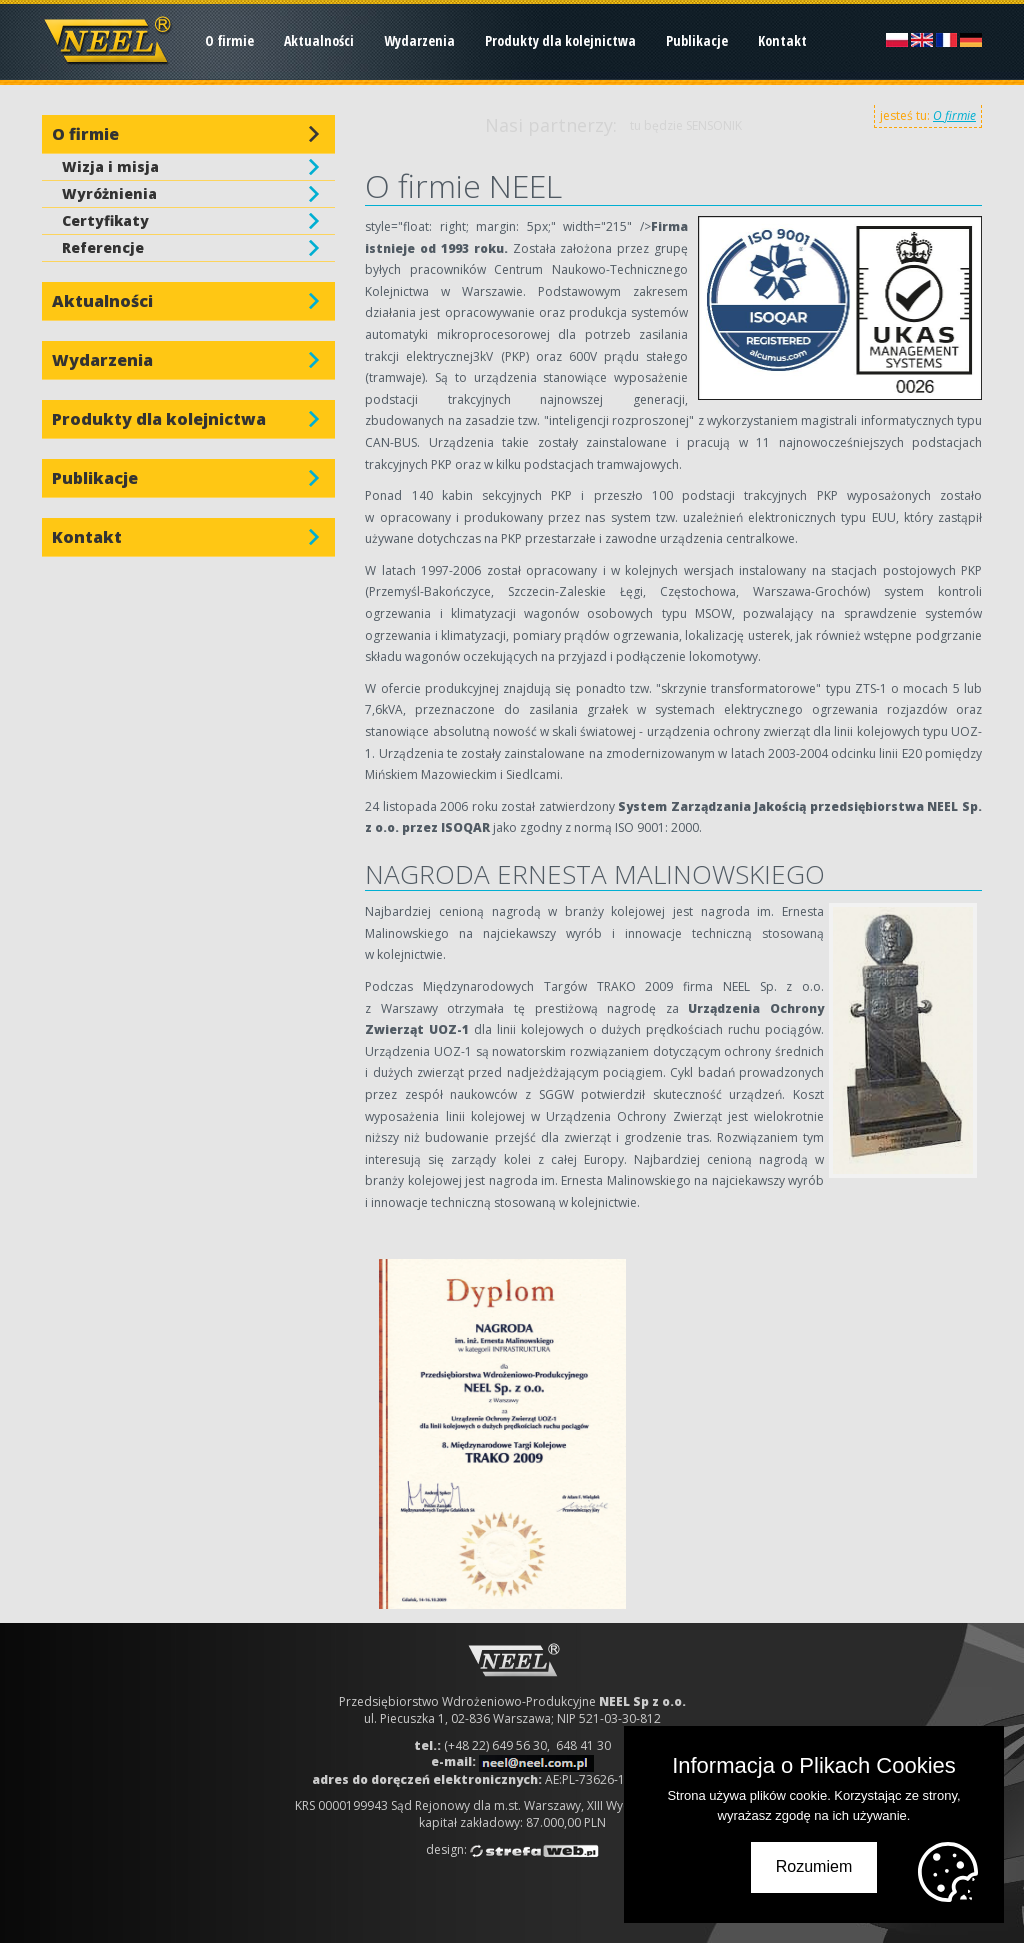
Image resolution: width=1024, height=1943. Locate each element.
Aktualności (319, 40)
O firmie (229, 40)
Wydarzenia (419, 40)
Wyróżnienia (109, 193)
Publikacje (697, 40)
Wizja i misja (110, 166)
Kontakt (782, 40)
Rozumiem (814, 1866)
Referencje (103, 247)
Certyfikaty (105, 220)
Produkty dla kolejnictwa (560, 40)
